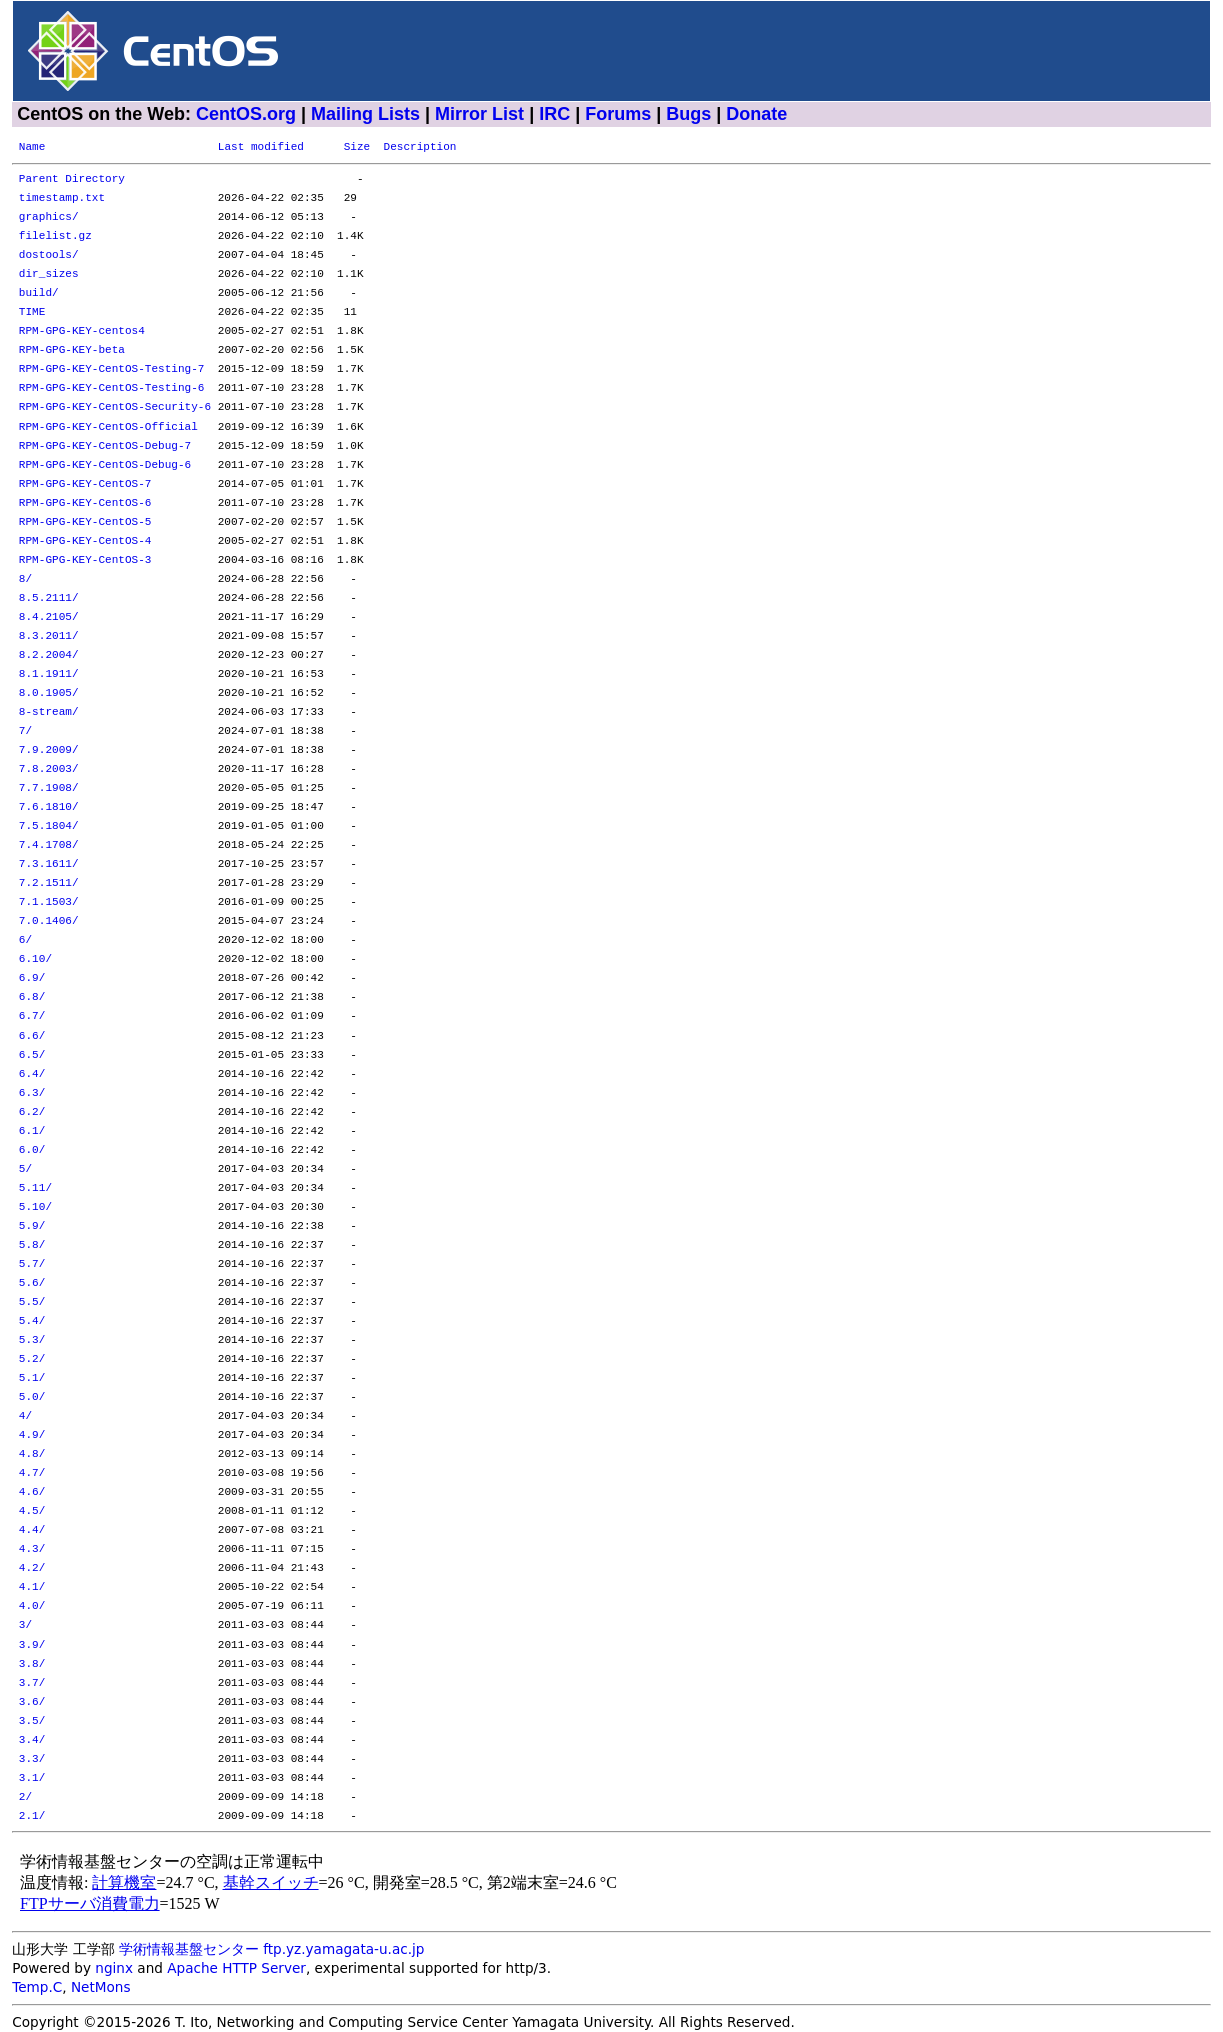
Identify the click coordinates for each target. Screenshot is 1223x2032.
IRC (554, 114)
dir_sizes (49, 274)
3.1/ (32, 1778)
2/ (25, 1797)
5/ (25, 1169)
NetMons (101, 1987)
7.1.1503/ (49, 902)
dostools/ (49, 255)
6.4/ (32, 1074)
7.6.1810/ (49, 807)
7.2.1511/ (49, 883)
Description (419, 147)
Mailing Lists (365, 114)
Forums (618, 114)
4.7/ (32, 1473)
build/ (39, 293)
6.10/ (35, 959)
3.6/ (32, 1702)
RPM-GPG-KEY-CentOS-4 (85, 541)
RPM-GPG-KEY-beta (72, 350)
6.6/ (32, 1036)
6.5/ (32, 1055)
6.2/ (32, 1112)
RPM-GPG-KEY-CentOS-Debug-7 (105, 446)
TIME (32, 312)
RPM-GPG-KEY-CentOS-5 (85, 522)
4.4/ (32, 1530)
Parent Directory (72, 179)
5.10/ (35, 1207)
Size (357, 147)
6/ (25, 940)
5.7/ (32, 1264)
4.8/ (32, 1454)
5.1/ (32, 1378)
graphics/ (49, 217)
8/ (25, 579)
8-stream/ (49, 712)
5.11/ (35, 1188)
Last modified (261, 147)
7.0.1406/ (49, 921)
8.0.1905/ (49, 693)
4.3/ (32, 1549)
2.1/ (32, 1816)
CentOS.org (246, 114)
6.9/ (32, 978)
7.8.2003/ (49, 769)
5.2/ (32, 1359)
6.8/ (32, 997)
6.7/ (32, 1016)
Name (32, 147)
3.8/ (32, 1664)
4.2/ (32, 1568)
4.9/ (32, 1435)
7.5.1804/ (49, 826)
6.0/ (32, 1150)
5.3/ (32, 1340)
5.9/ (32, 1226)
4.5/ (32, 1511)
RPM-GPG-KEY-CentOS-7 (85, 484)
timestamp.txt (62, 198)
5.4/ (32, 1321)
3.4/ (32, 1740)
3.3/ (32, 1759)
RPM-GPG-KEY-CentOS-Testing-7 (112, 369)
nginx (114, 1968)
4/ (25, 1416)
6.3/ (32, 1093)
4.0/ (32, 1606)
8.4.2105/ (49, 617)
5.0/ (32, 1397)
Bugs (688, 114)
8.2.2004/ (49, 655)
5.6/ (32, 1283)
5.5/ (32, 1302)
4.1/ (32, 1587)
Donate (756, 114)
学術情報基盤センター (189, 1949)
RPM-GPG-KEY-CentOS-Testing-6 (112, 388)
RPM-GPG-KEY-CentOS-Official (108, 427)
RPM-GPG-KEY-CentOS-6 (85, 503)
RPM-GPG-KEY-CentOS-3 (85, 560)
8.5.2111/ (49, 598)
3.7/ (32, 1683)
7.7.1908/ (49, 788)
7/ (25, 731)
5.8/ (32, 1245)
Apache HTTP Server (236, 1968)
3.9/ (32, 1645)
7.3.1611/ (49, 864)
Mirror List (479, 114)
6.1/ (32, 1131)
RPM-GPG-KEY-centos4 (82, 331)
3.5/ (32, 1721)
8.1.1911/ (49, 674)
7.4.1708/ (49, 845)
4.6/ (32, 1492)
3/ (25, 1625)
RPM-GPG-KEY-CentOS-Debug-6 (105, 465)
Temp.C (37, 1987)
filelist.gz (55, 236)
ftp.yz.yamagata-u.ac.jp (343, 1949)
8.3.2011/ (49, 636)
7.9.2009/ (49, 750)
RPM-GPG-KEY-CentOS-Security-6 (115, 407)
